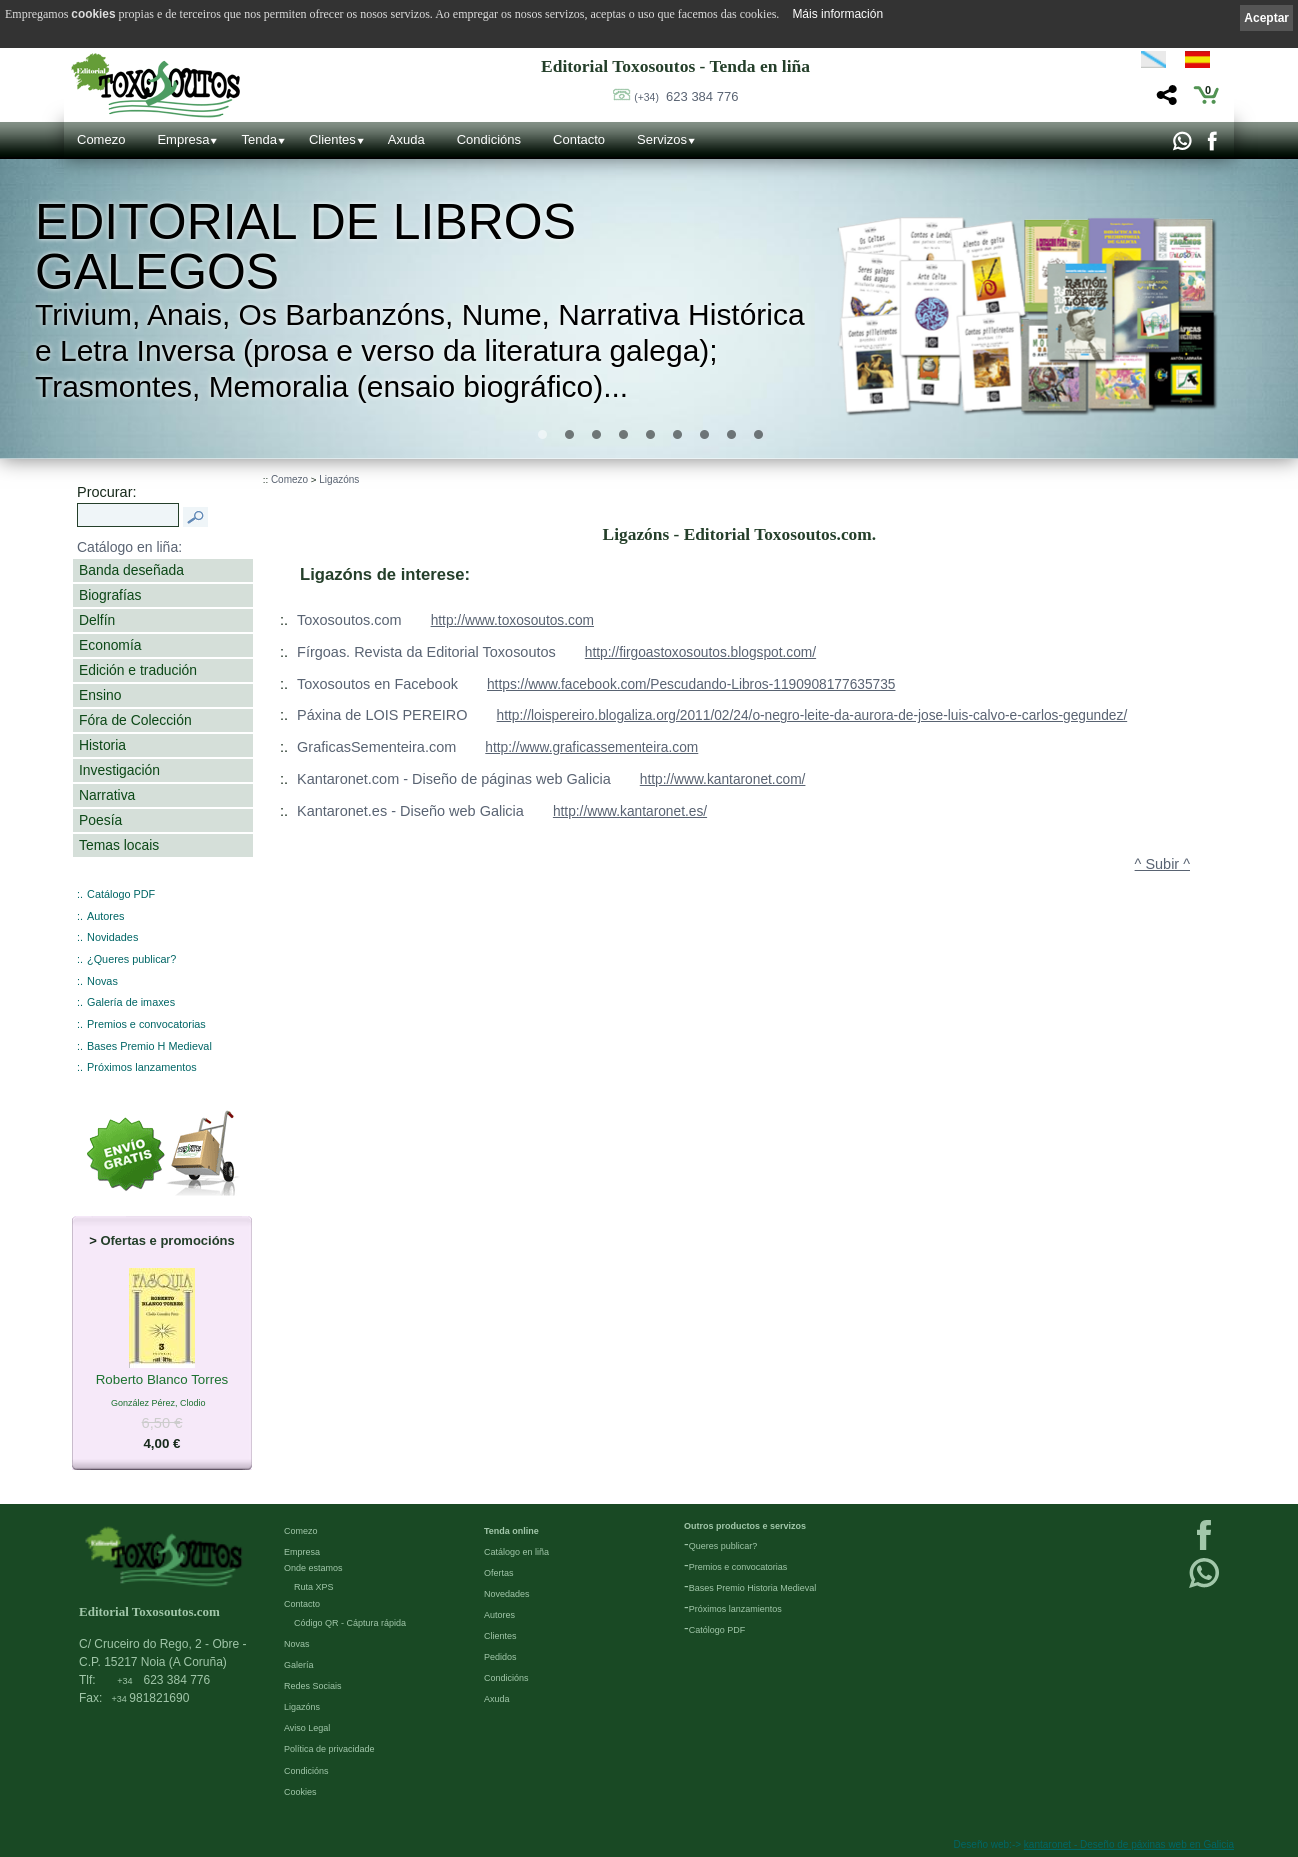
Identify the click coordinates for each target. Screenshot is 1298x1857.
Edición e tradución (138, 670)
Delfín (97, 620)
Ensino (100, 695)
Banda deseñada (131, 570)
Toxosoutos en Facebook (377, 684)
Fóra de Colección (135, 720)
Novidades (112, 937)
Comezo (101, 139)
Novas (102, 981)
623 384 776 (686, 96)
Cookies (300, 1792)
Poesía (100, 820)
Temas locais (119, 845)
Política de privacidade (329, 1749)
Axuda (406, 139)
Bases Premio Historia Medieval (753, 1588)
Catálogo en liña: (129, 547)
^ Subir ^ (1162, 864)
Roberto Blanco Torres (162, 1380)
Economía (110, 645)
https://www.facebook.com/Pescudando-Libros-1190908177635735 (691, 684)
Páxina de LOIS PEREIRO (382, 715)
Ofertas (499, 1573)
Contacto (579, 139)
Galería (299, 1665)
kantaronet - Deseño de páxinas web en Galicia (1129, 1844)
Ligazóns (339, 479)
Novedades (507, 1594)
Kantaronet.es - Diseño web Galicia (410, 811)
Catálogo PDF (121, 894)
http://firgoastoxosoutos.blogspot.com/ (700, 652)
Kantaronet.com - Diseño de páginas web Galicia (454, 779)
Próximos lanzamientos (735, 1609)
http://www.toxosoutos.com (512, 620)
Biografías (110, 595)
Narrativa (107, 795)
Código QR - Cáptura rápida (350, 1623)
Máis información (837, 14)
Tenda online (511, 1531)
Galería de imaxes (131, 1002)
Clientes (332, 139)
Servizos (662, 139)
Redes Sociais (313, 1686)
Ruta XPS (314, 1587)
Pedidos (500, 1657)
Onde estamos (313, 1568)
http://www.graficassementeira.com (591, 747)
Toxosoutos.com (349, 620)
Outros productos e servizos (745, 1526)
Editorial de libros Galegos (305, 247)
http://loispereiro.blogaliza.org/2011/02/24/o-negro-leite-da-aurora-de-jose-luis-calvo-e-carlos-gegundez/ (812, 715)
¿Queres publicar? (131, 959)
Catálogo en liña (516, 1552)
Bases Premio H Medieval (149, 1046)
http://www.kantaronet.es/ (630, 811)
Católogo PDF (717, 1630)
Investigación (119, 770)
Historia (102, 745)
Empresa (183, 139)
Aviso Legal (307, 1728)
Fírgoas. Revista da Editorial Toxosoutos (426, 652)
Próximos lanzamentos (142, 1067)
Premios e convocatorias (146, 1024)
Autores (105, 916)
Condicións (489, 139)
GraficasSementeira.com (376, 747)
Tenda (258, 139)
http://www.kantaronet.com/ (723, 779)
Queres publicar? (723, 1546)
